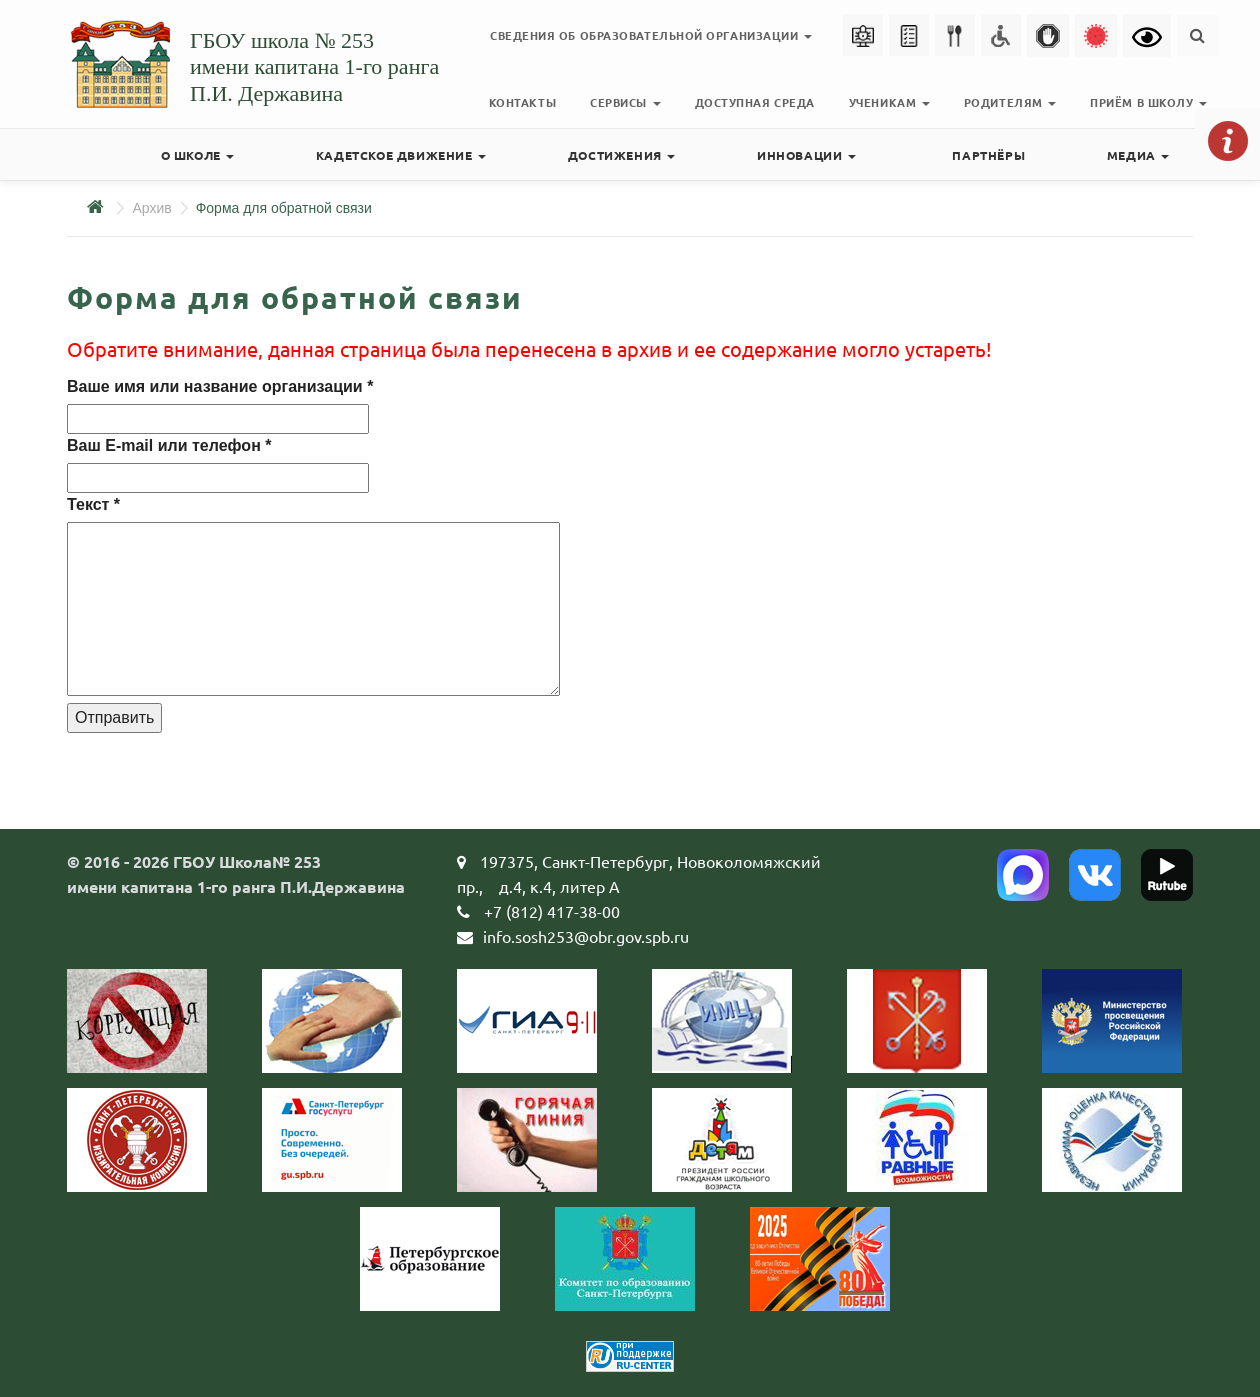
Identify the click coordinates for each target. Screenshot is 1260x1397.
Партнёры (988, 155)
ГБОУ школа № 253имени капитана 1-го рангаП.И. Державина (314, 67)
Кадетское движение (401, 155)
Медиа (1138, 155)
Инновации (806, 155)
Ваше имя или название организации (220, 386)
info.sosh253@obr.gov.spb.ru (586, 936)
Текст (93, 504)
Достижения (622, 155)
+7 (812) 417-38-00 (552, 911)
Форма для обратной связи (284, 208)
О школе (198, 155)
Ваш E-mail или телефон (169, 445)
